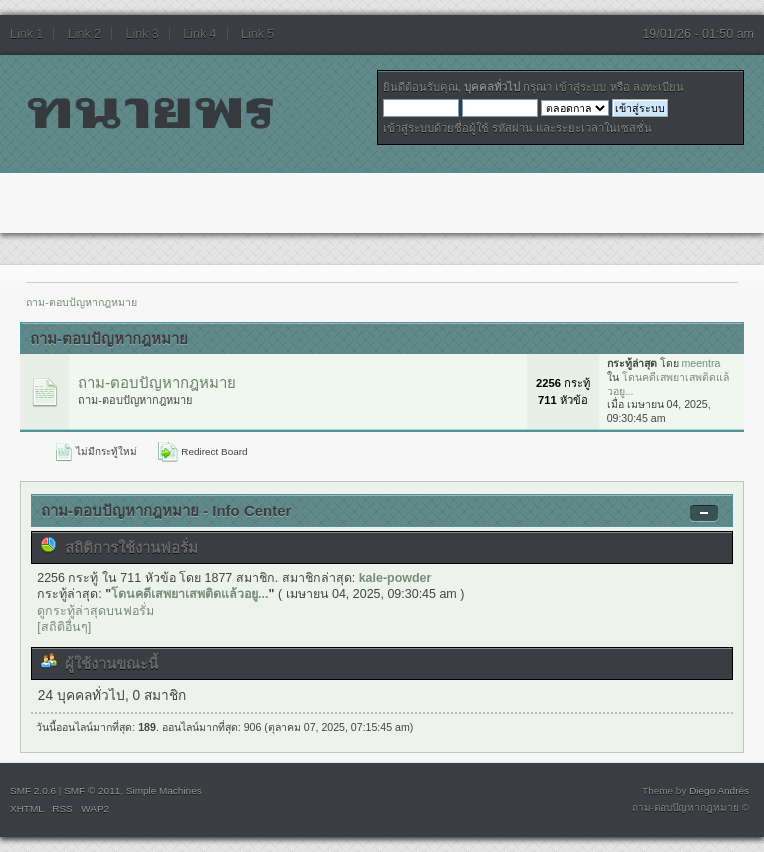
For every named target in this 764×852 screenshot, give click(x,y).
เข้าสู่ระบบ (580, 87)
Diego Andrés (719, 790)
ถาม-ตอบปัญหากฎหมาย (157, 382)
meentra (701, 363)
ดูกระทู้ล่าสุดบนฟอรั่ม (95, 611)
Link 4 (199, 34)
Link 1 (26, 34)
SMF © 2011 (92, 790)
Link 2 (84, 34)
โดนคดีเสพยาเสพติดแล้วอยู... (189, 594)
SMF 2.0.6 (33, 790)
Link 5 (257, 34)
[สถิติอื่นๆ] (64, 627)
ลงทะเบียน (658, 87)
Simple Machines (164, 790)
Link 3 (142, 34)
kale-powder (395, 578)
